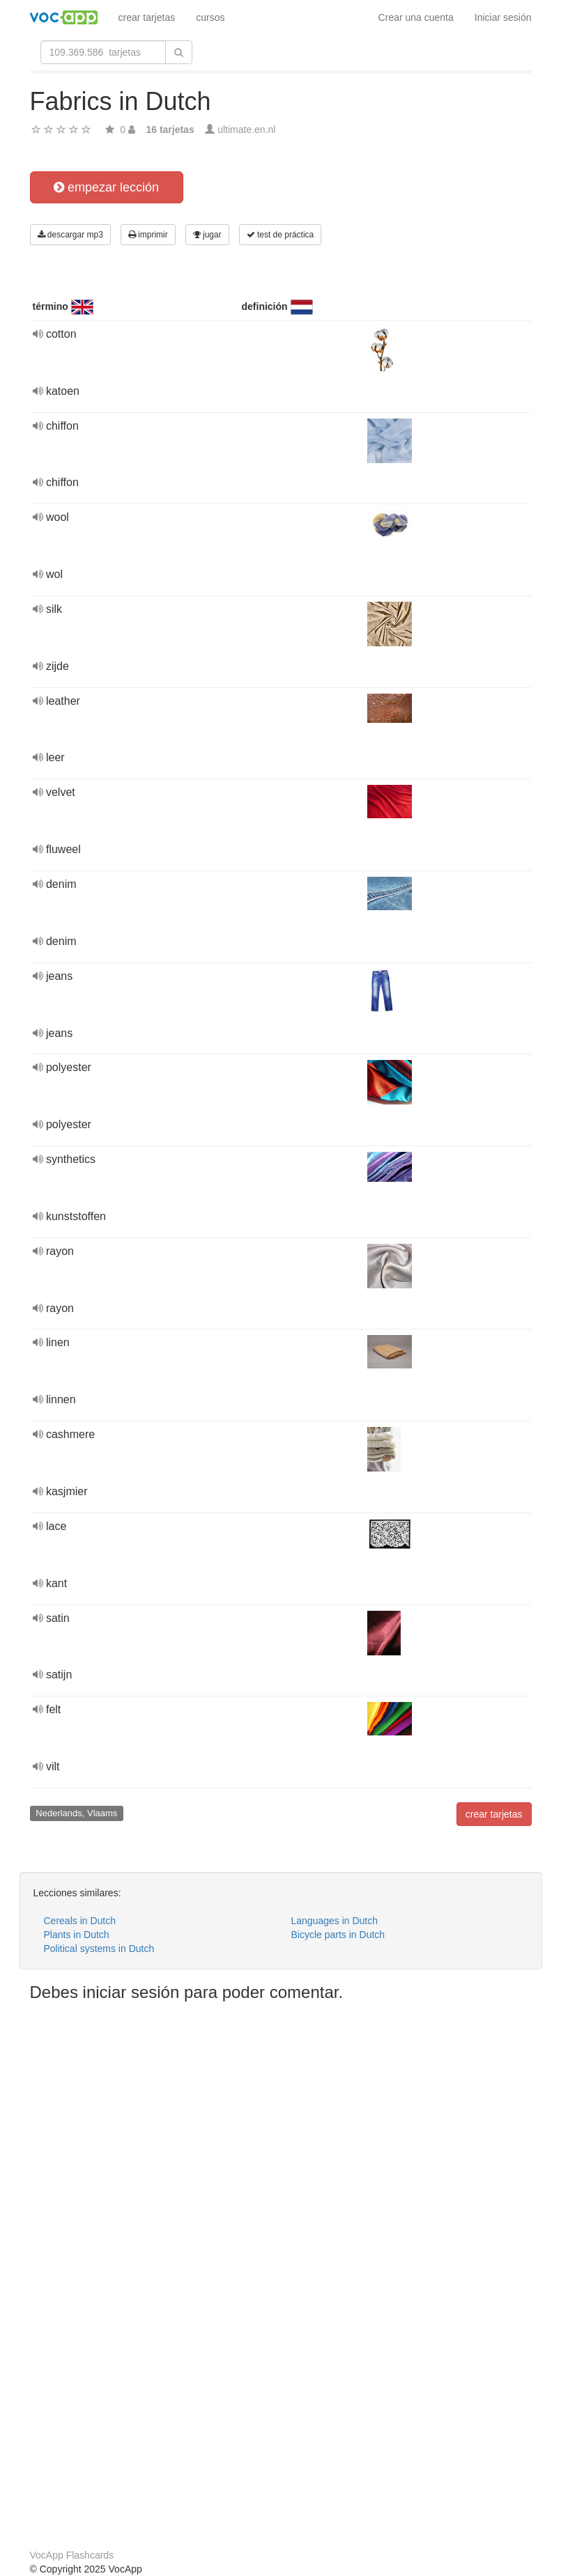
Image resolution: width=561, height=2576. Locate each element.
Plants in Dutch (76, 1934)
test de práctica (280, 235)
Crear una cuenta (416, 17)
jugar (207, 235)
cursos (210, 17)
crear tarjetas (147, 17)
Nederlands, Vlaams (76, 1813)
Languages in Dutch (334, 1920)
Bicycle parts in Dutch (338, 1934)
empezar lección (106, 187)
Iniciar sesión (503, 17)
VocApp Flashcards (72, 2555)
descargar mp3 (70, 235)
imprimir (148, 235)
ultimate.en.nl (246, 129)
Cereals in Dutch (80, 1920)
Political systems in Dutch (99, 1948)
